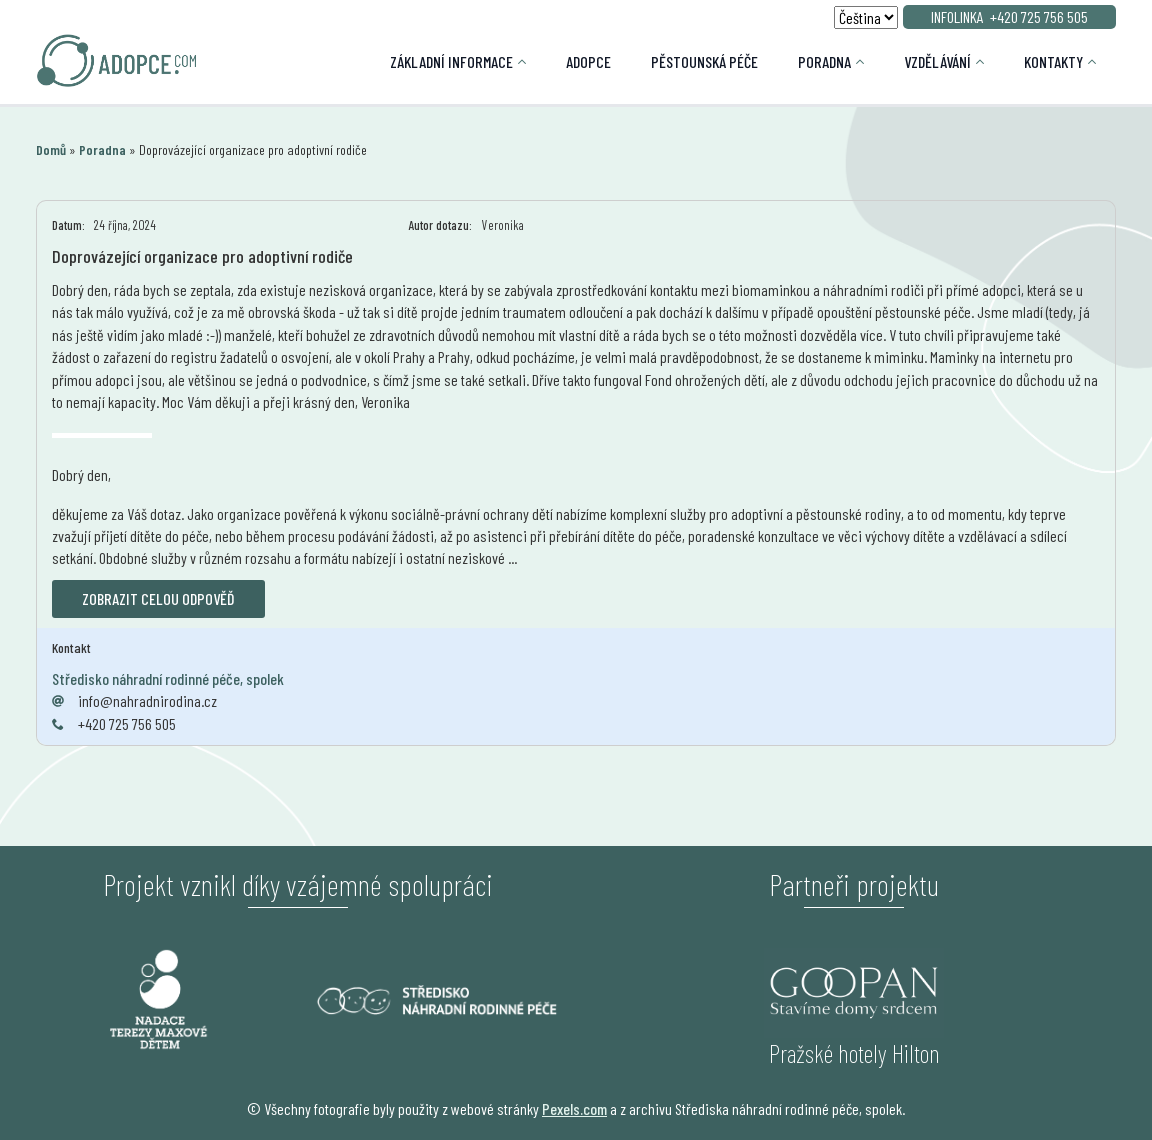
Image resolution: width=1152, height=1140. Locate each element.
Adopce (588, 61)
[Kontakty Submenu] (1099, 62)
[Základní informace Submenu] (529, 62)
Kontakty (1053, 61)
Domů (51, 149)
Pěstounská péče (704, 61)
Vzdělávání (937, 61)
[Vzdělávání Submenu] (987, 62)
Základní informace (451, 61)
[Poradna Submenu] (867, 62)
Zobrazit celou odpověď (158, 598)
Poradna (824, 61)
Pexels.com (574, 1108)
